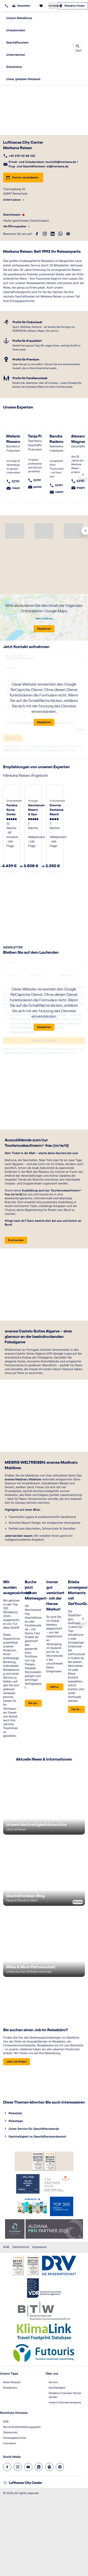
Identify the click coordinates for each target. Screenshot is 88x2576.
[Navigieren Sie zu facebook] (7, 2467)
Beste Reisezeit (12, 2382)
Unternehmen (15, 55)
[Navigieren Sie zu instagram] (18, 2467)
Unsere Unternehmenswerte (65, 2402)
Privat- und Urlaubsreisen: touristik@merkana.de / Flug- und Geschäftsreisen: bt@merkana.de (43, 164)
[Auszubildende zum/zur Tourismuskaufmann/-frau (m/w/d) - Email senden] (16, 1240)
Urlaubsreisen (15, 30)
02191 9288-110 (66, 485)
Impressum (39, 2247)
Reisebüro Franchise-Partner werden (65, 2395)
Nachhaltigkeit (57, 2388)
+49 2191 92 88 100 (22, 156)
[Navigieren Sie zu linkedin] (39, 2467)
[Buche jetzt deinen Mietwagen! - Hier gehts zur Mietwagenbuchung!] (33, 1703)
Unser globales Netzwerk (23, 79)
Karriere (53, 2382)
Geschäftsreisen (17, 42)
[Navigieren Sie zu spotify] (49, 2467)
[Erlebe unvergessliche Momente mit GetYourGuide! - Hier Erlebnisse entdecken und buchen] (76, 1709)
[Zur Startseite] (44, 2483)
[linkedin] (52, 234)
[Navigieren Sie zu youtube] (28, 2467)
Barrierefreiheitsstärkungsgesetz (22, 2427)
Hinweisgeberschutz (14, 2438)
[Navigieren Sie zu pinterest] (60, 2467)
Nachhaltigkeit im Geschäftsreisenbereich (37, 2136)
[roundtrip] (68, 234)
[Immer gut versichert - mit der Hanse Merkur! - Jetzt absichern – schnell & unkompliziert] (54, 1686)
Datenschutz (20, 2247)
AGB (6, 2247)
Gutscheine (14, 67)
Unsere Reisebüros (19, 18)
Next (83, 475)
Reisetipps (16, 2121)
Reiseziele (15, 2113)
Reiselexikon (10, 2388)
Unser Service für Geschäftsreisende (34, 2129)
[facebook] (37, 234)
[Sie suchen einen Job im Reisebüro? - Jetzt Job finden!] (16, 2061)
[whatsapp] (60, 234)
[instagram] (44, 234)
